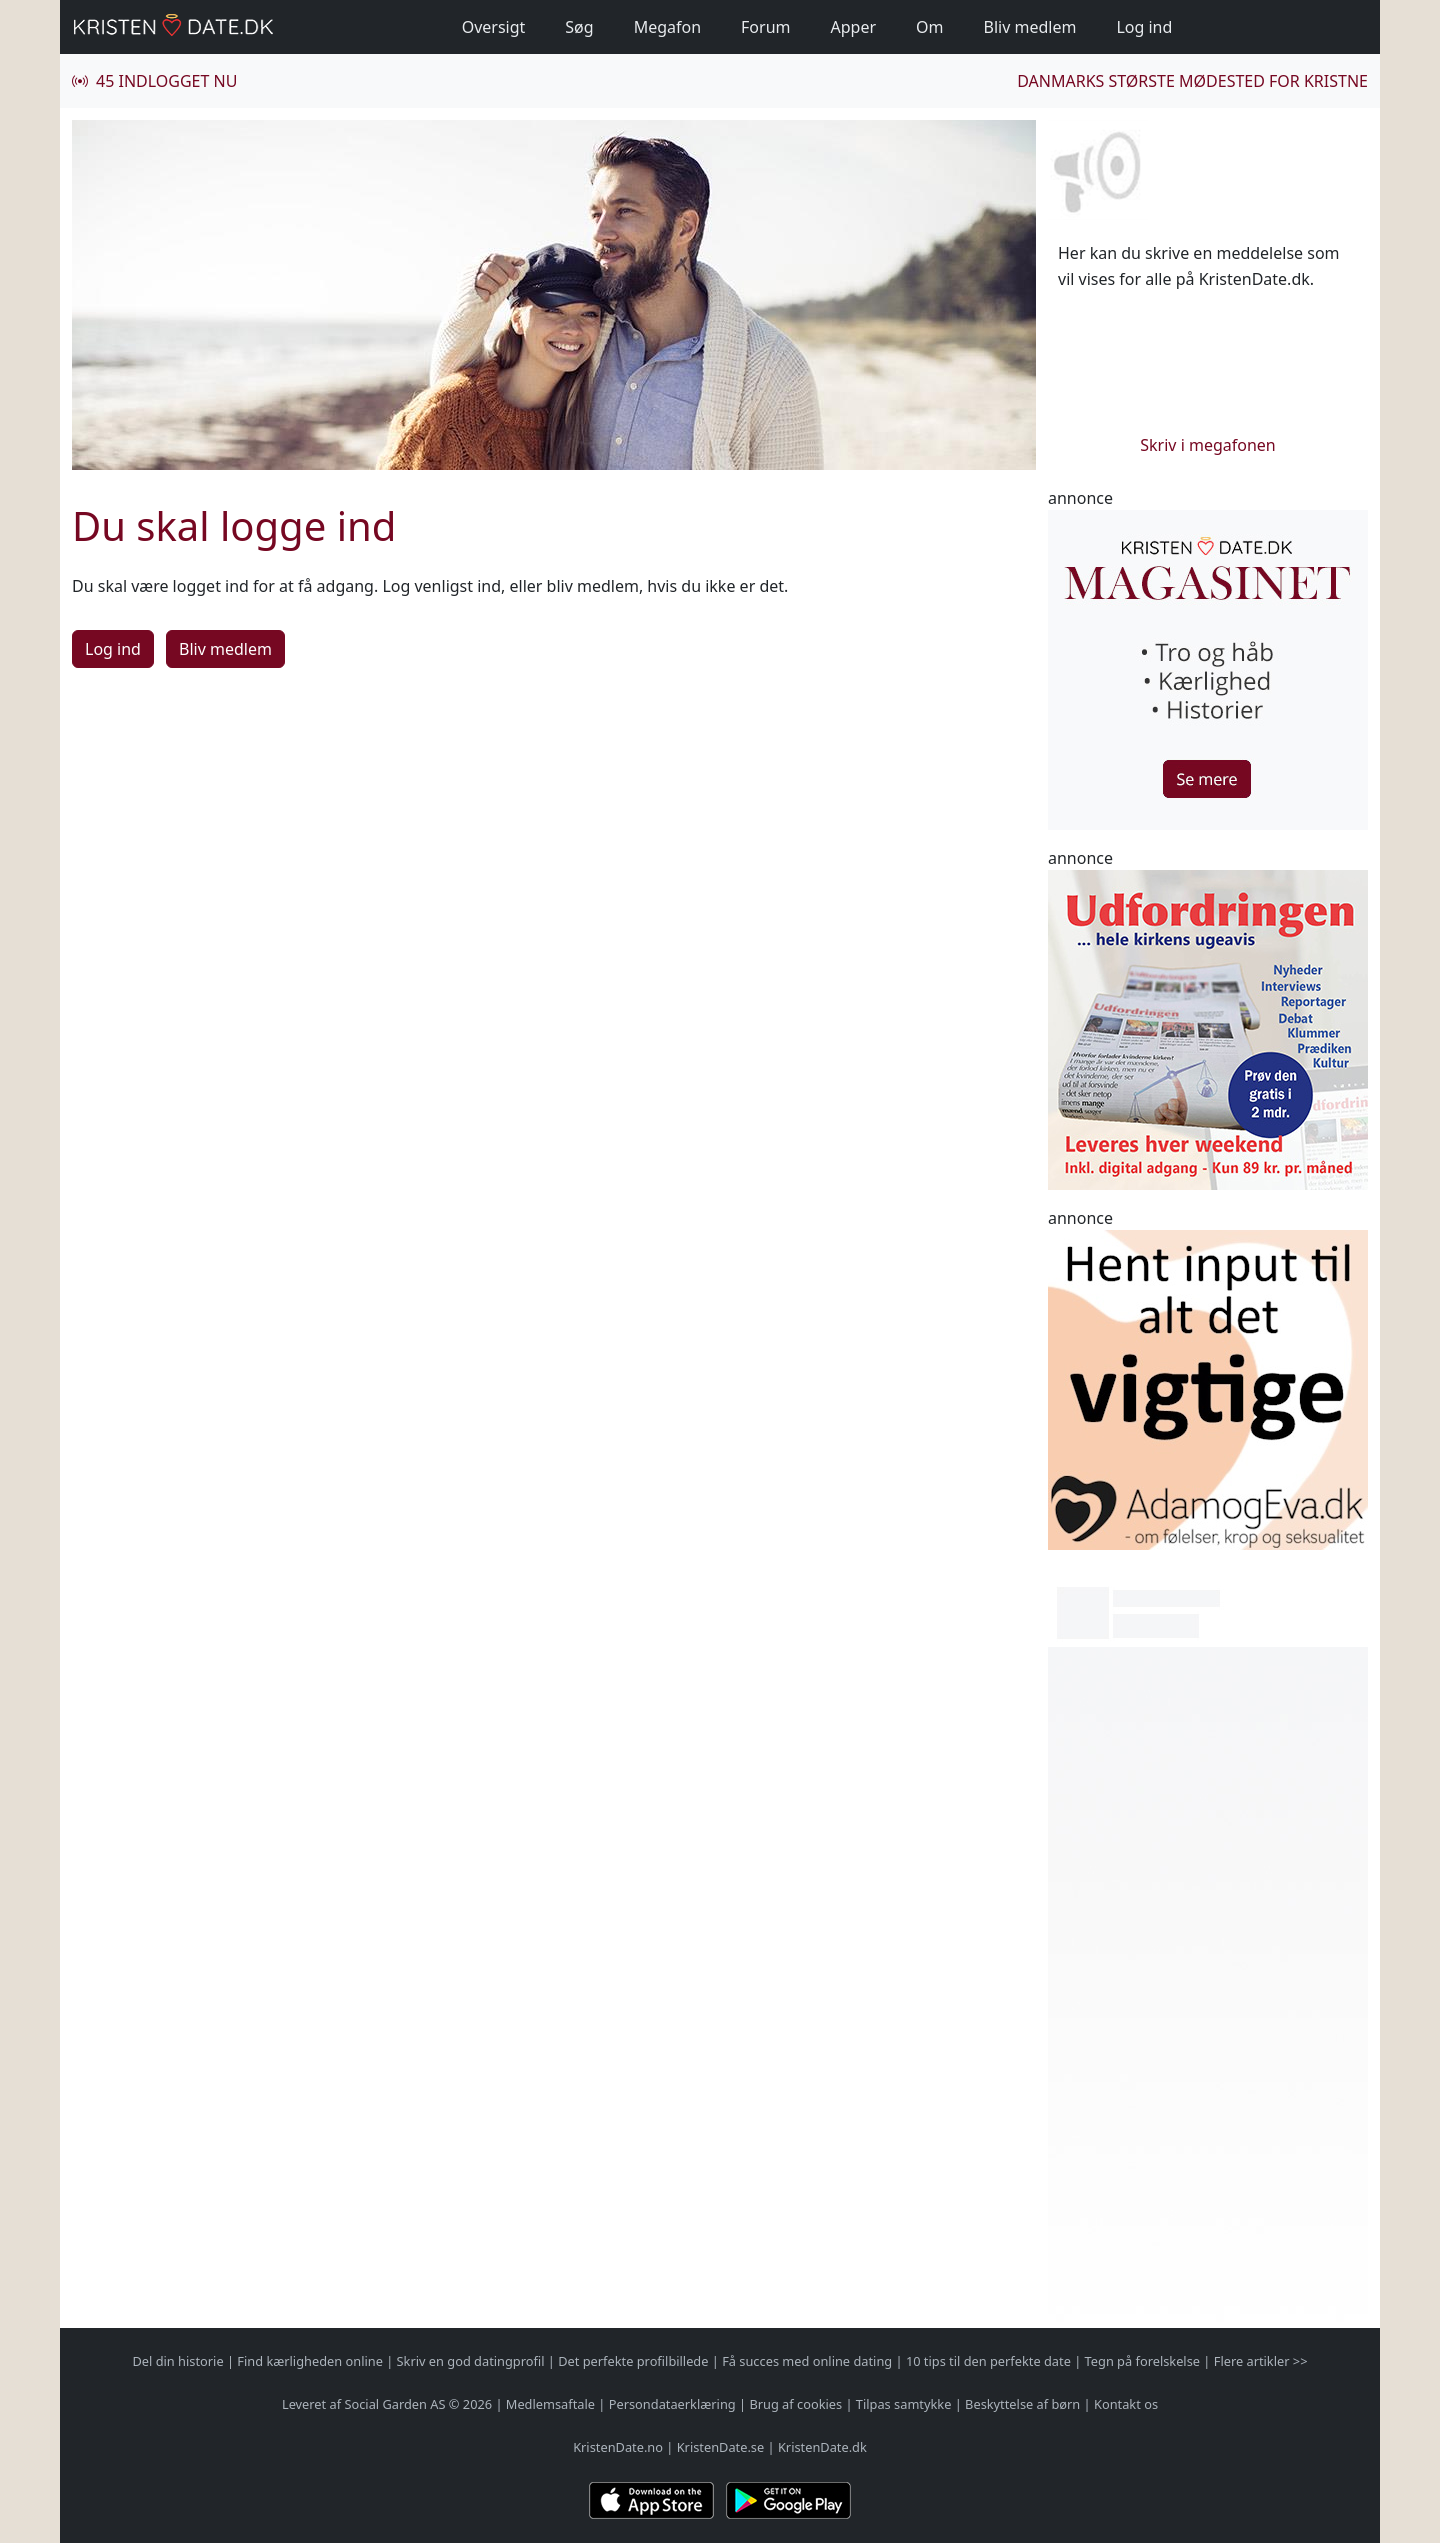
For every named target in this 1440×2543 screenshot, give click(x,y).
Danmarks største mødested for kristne (1192, 81)
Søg (579, 27)
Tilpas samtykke (904, 2404)
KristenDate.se (721, 2447)
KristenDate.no (618, 2447)
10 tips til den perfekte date (988, 2361)
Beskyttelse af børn (1022, 2404)
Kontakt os (1126, 2404)
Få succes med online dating (807, 2361)
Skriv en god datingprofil (471, 2361)
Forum (765, 27)
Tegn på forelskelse (1142, 2361)
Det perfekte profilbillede (633, 2361)
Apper (854, 27)
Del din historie (178, 2361)
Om (929, 27)
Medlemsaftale (550, 2404)
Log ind (1144, 27)
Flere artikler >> (1261, 2361)
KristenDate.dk (822, 2447)
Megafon (667, 27)
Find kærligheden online (310, 2361)
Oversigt (494, 27)
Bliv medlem (1030, 27)
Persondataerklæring (672, 2404)
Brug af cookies (795, 2404)
